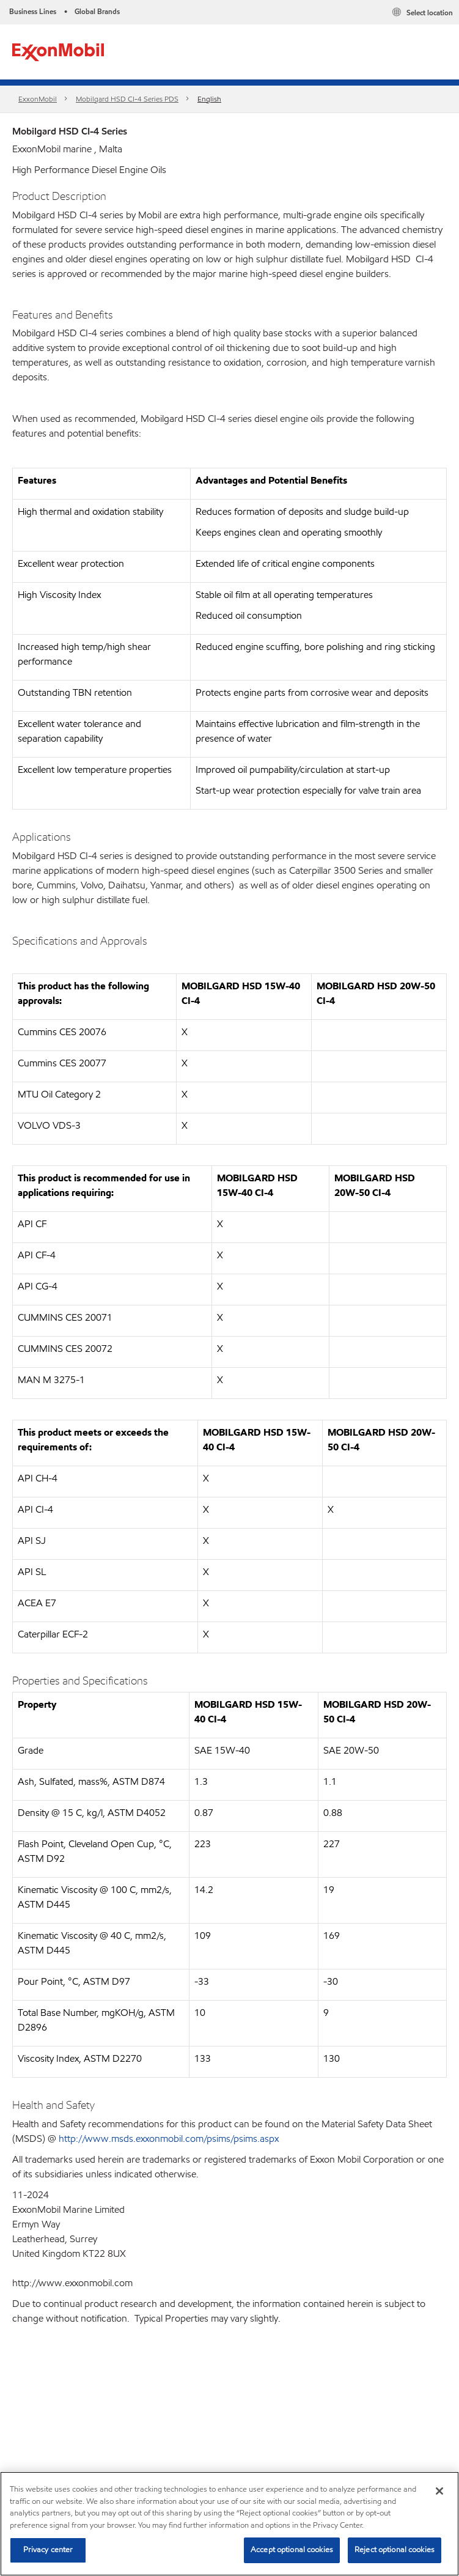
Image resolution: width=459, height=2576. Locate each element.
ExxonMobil (37, 99)
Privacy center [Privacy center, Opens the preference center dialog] (48, 2549)
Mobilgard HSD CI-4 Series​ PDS (127, 99)
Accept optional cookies (292, 2549)
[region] (229, 2523)
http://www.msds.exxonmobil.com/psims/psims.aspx (169, 2138)
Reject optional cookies (394, 2549)
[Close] (439, 2491)
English (209, 99)
